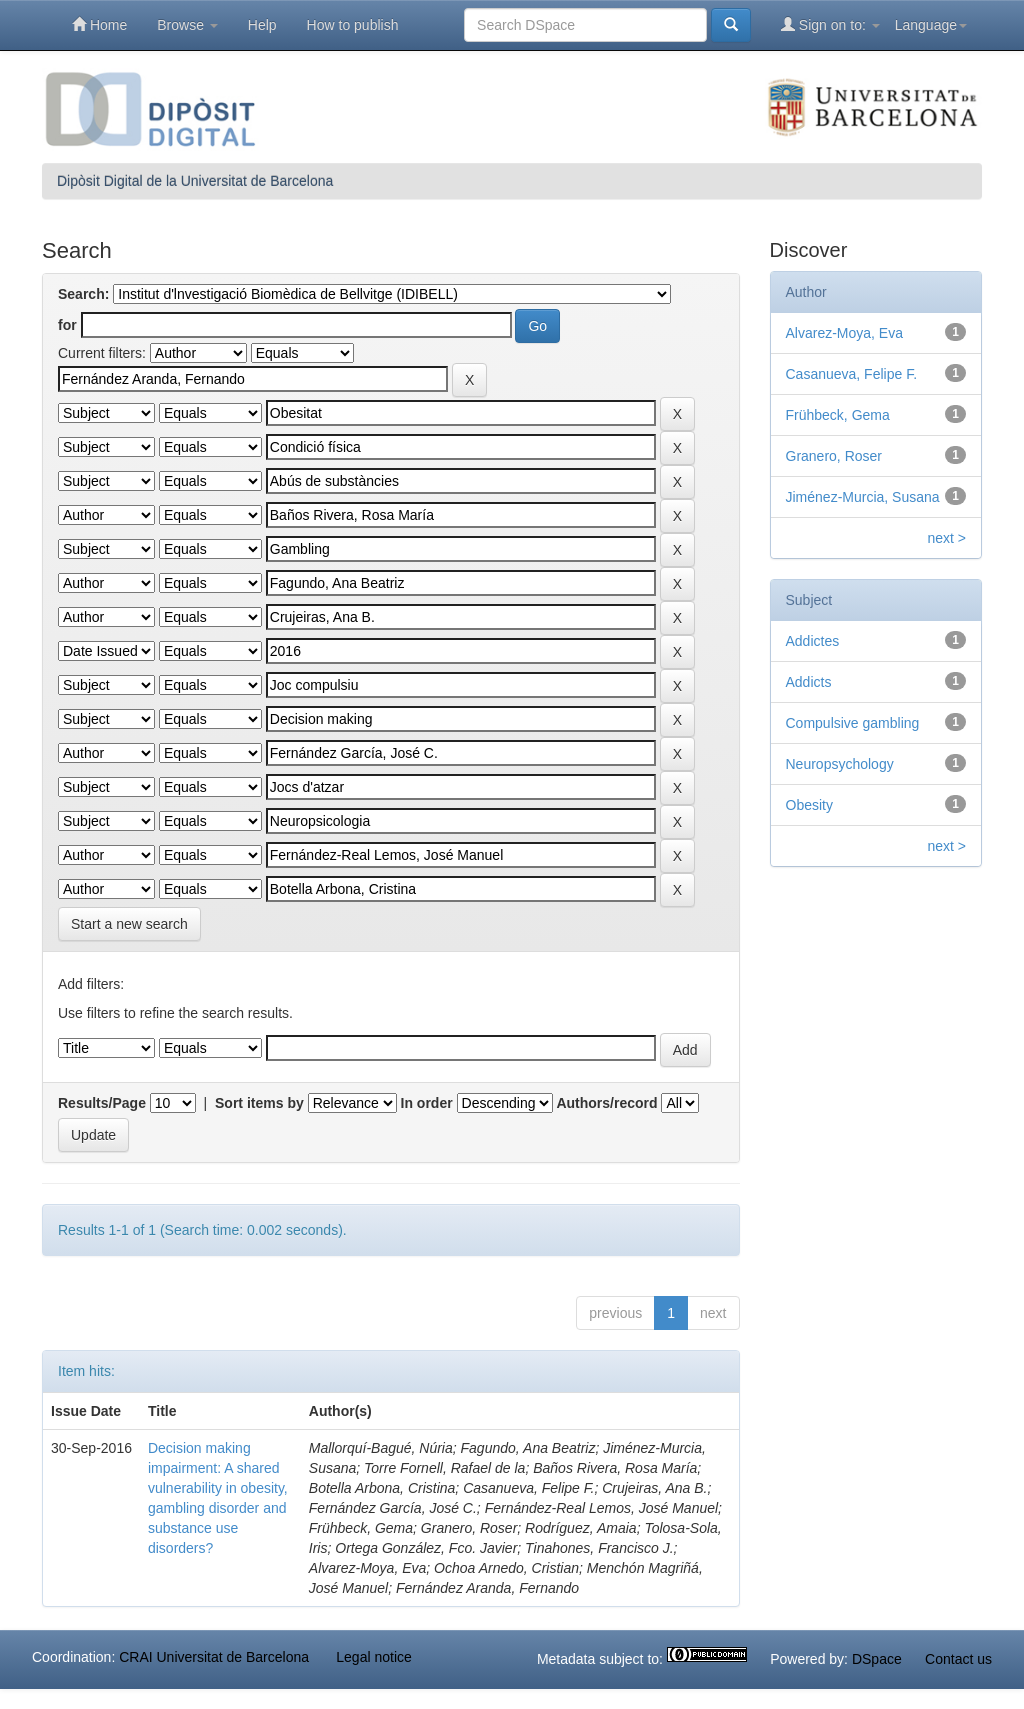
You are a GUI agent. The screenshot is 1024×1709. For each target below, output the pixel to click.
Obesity (809, 805)
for (67, 325)
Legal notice (374, 1657)
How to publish (353, 25)
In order (427, 1103)
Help (262, 25)
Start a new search (129, 924)
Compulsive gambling (853, 723)
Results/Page (102, 1103)
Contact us (958, 1659)
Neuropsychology (840, 764)
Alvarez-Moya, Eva (844, 333)
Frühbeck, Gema (838, 415)
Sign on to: (830, 24)
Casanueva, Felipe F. (852, 374)
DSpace (877, 1659)
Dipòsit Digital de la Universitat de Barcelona (195, 181)
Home (99, 24)
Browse (187, 25)
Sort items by (259, 1103)
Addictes (813, 641)
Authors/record (606, 1103)
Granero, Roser (834, 456)
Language (931, 25)
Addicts (809, 682)
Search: (83, 294)
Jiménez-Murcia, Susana (863, 497)
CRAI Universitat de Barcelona (214, 1657)
